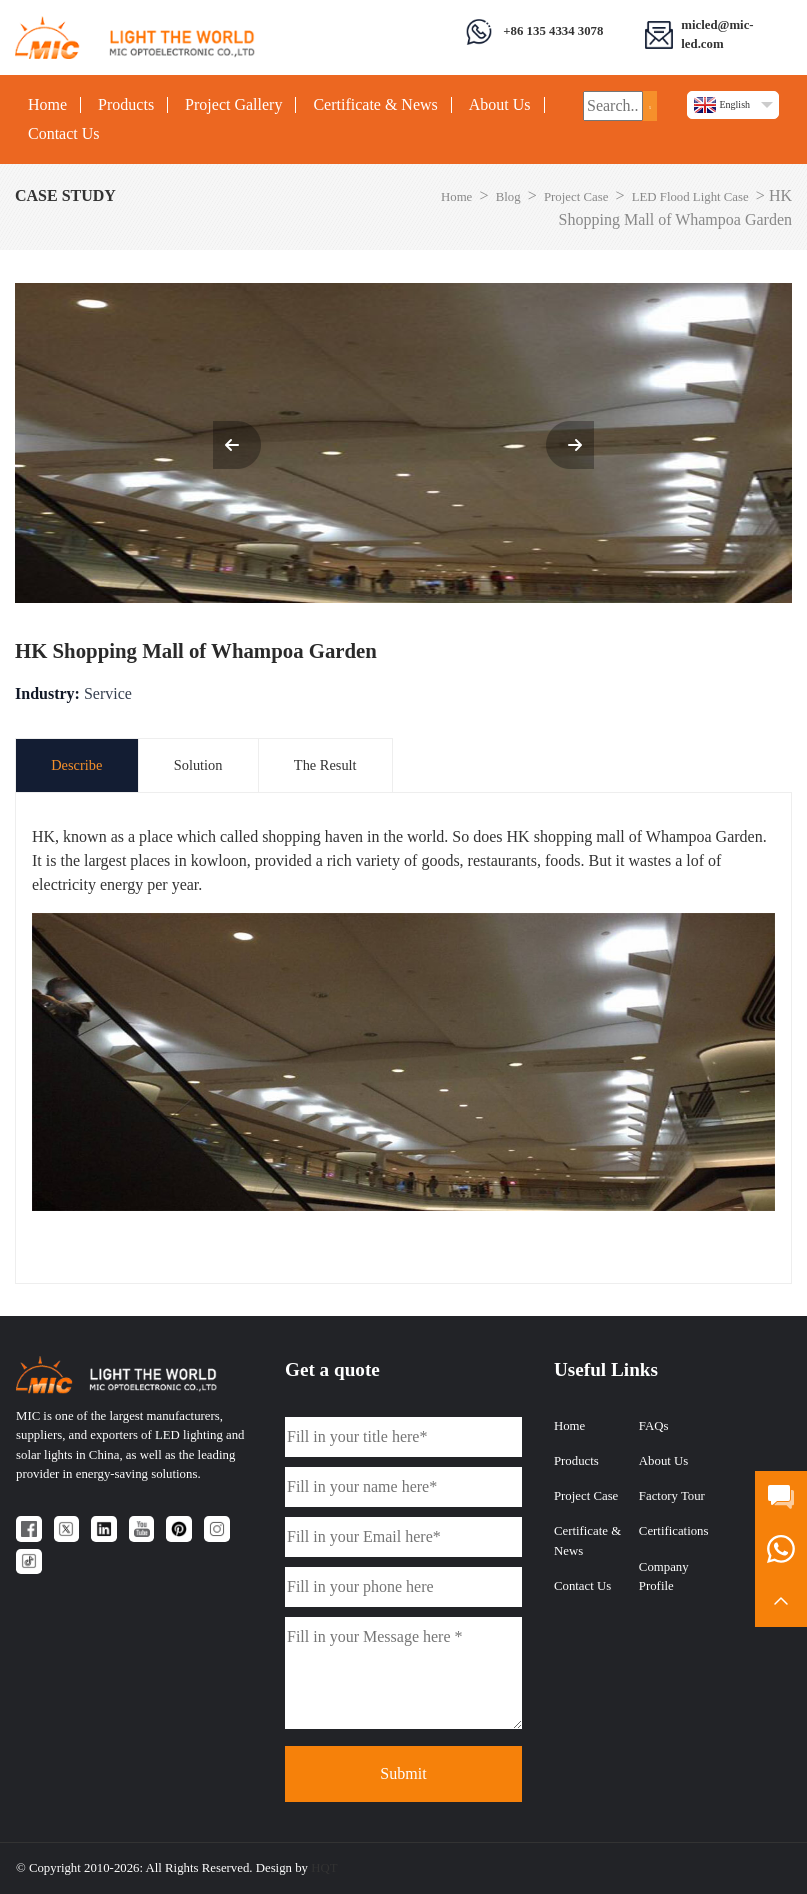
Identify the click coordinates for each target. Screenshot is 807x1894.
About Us (500, 105)
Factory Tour (672, 1496)
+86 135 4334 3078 (553, 31)
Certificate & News (375, 105)
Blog (508, 197)
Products (126, 105)
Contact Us (64, 134)
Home (47, 105)
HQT (324, 1868)
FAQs (654, 1426)
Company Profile (664, 1576)
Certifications (674, 1531)
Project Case (576, 197)
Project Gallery (233, 105)
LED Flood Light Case (690, 197)
